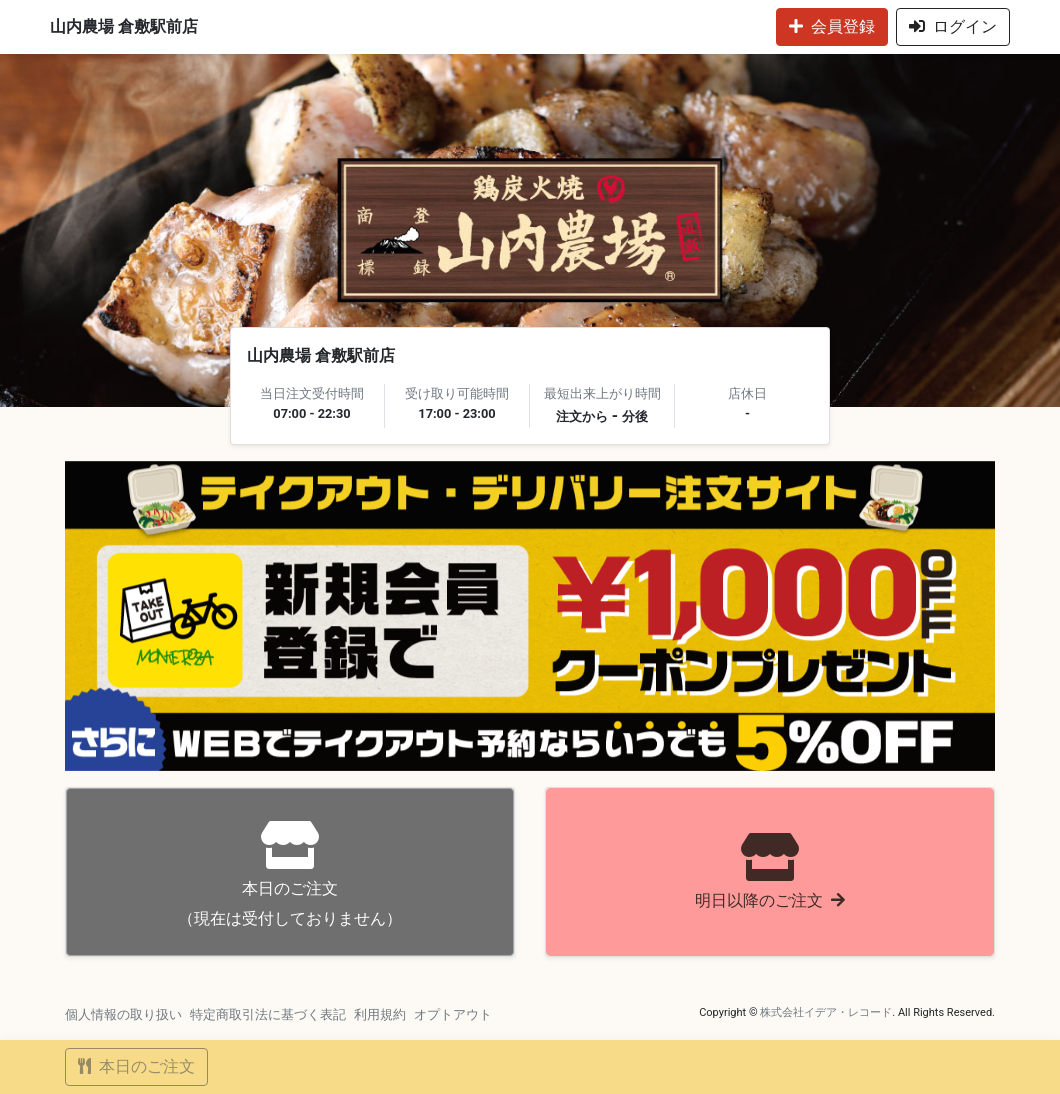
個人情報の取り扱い (123, 1014)
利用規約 (380, 1014)
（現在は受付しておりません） (290, 874)
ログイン (953, 26)
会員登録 (832, 26)
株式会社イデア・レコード (826, 1012)
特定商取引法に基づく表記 (268, 1014)
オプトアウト (453, 1014)
